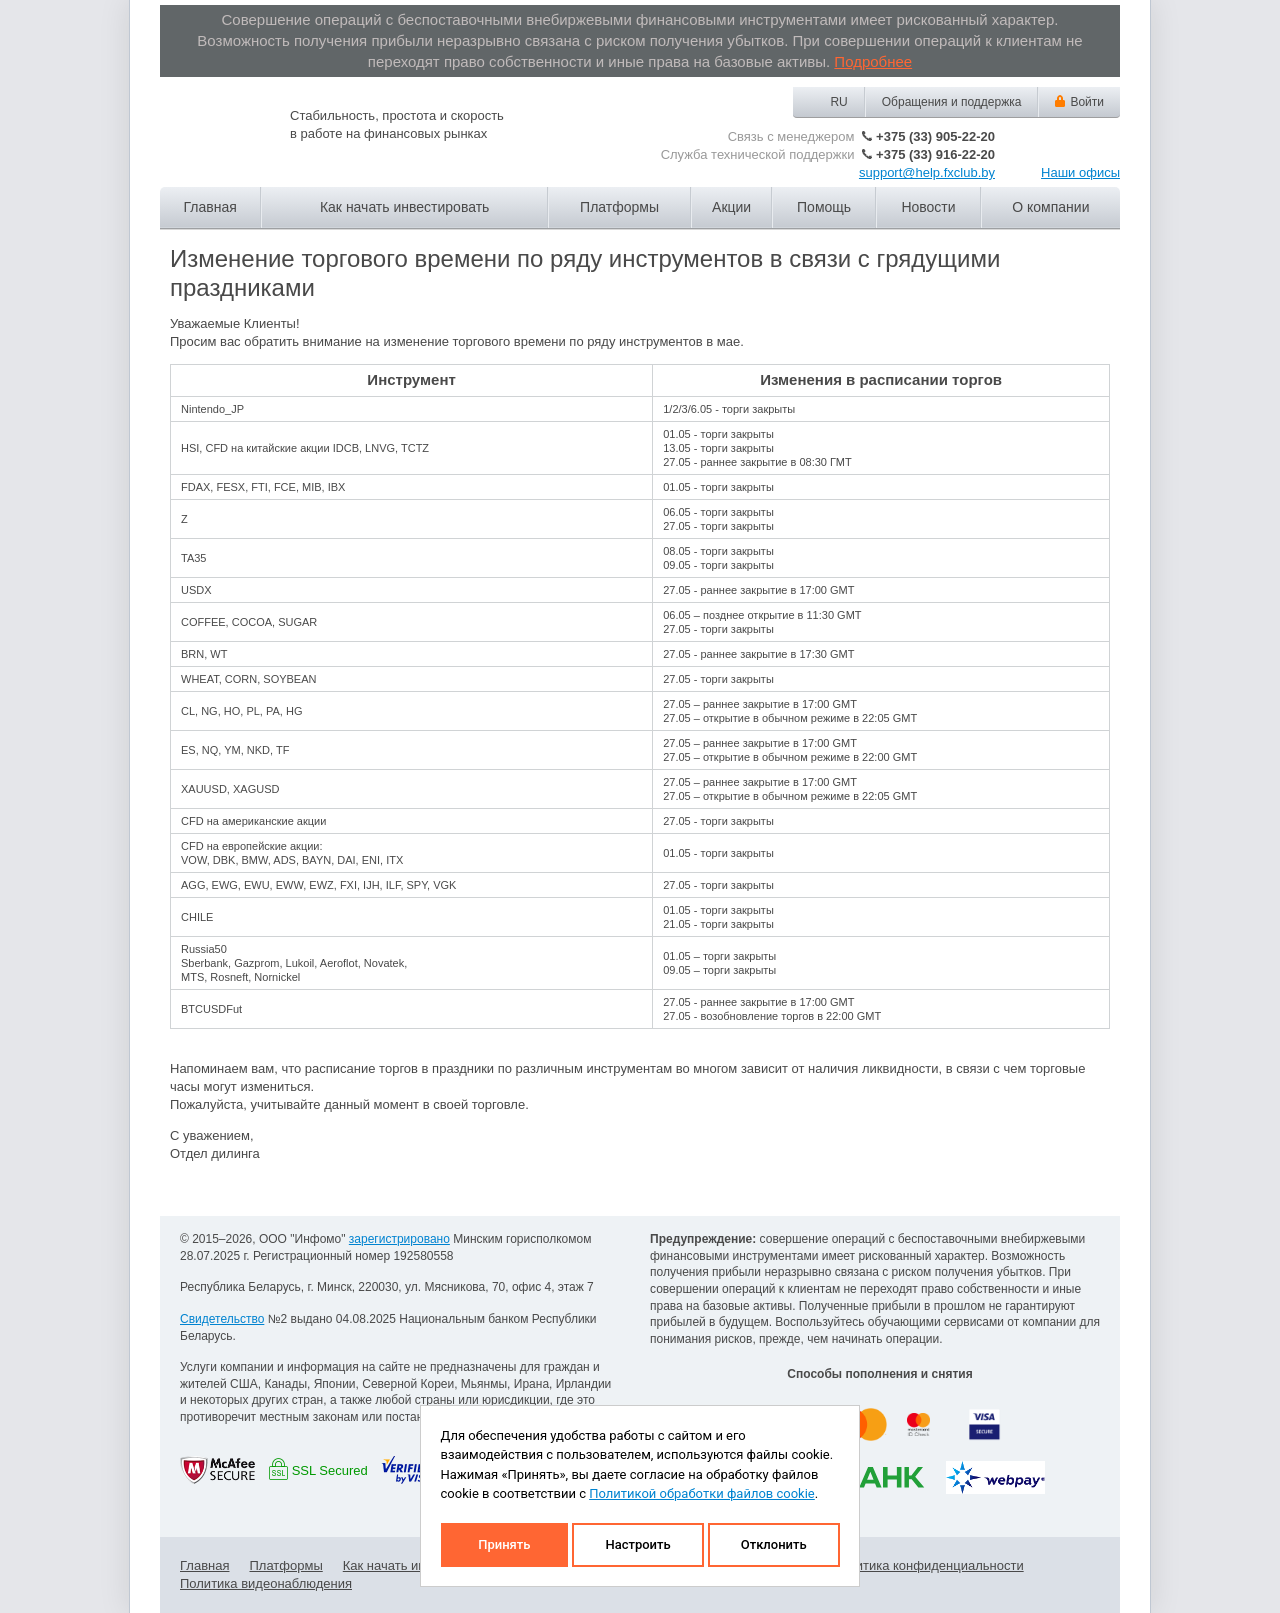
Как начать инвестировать (404, 207)
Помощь (824, 207)
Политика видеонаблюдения (266, 1583)
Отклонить (774, 1544)
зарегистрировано (399, 1239)
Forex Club (215, 138)
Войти (1087, 102)
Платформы (619, 207)
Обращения (952, 102)
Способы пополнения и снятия (879, 1374)
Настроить (637, 1544)
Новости (928, 207)
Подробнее (873, 61)
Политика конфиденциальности (928, 1565)
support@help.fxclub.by (927, 172)
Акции (731, 207)
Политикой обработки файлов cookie (702, 1493)
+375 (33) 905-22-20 (935, 136)
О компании (1050, 207)
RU (838, 102)
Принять (504, 1544)
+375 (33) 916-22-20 (935, 154)
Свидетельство (222, 1319)
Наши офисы (1080, 172)
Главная (210, 207)
